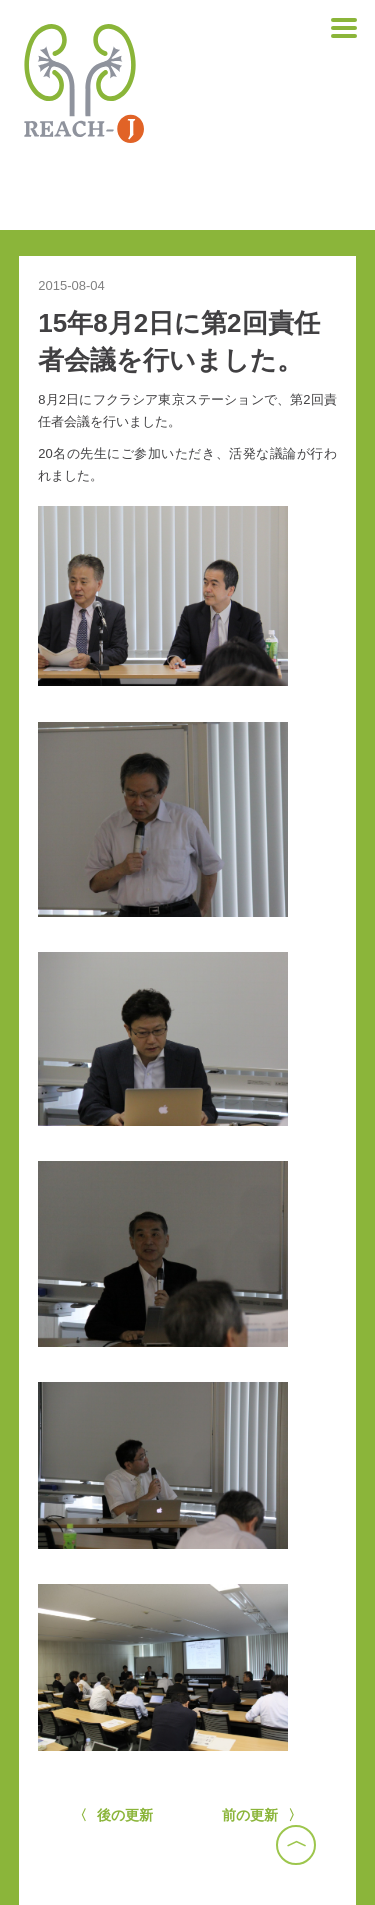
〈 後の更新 (113, 1815)
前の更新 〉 (262, 1815)
